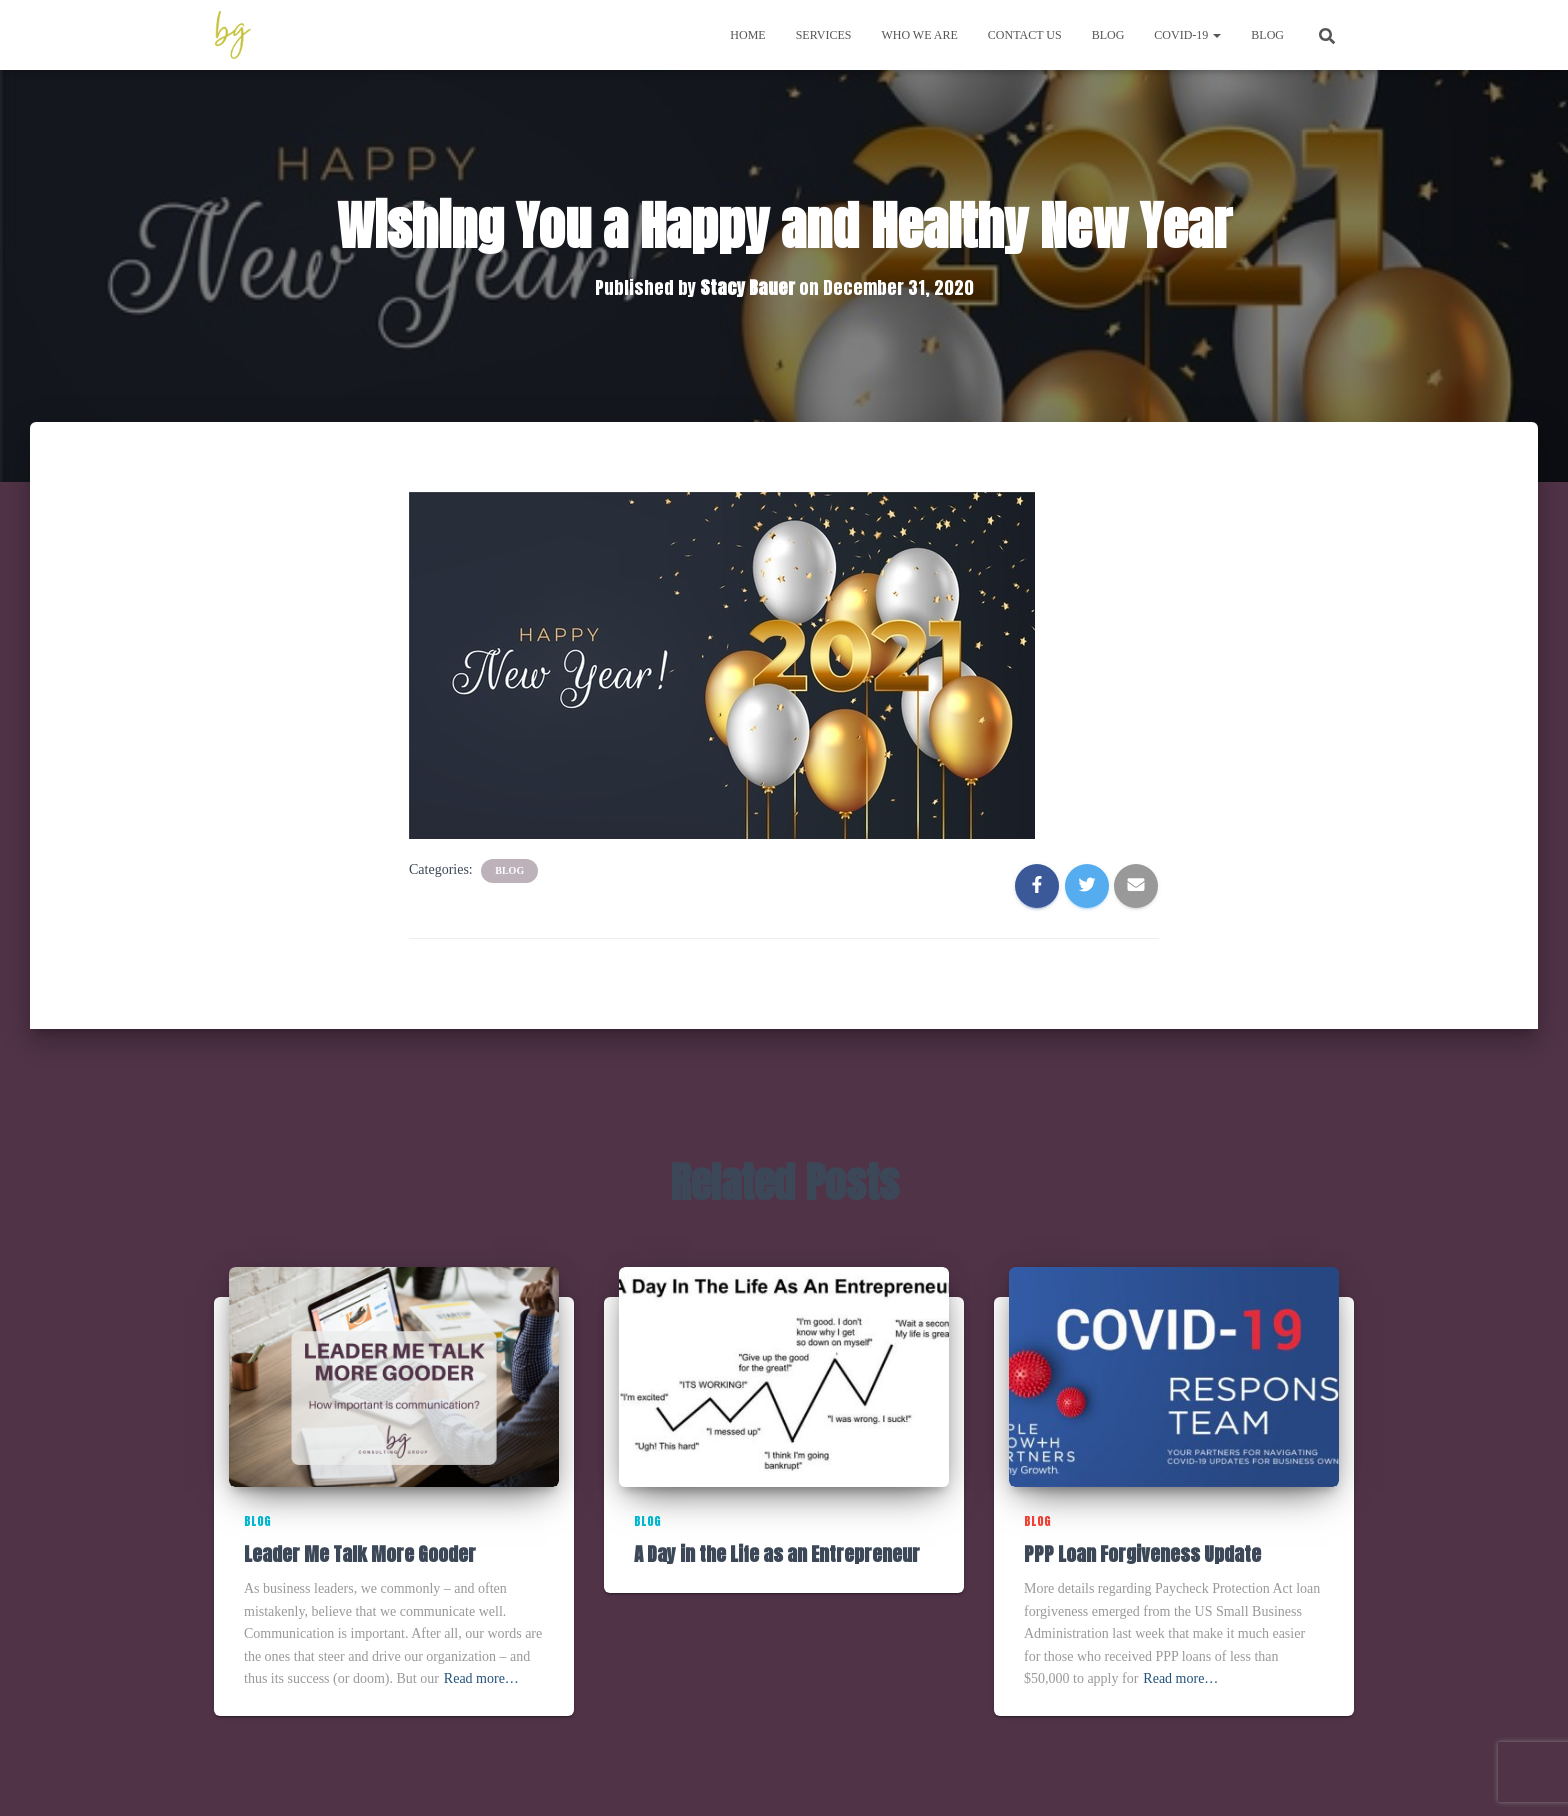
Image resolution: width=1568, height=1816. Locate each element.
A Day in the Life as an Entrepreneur (777, 1554)
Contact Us (1025, 35)
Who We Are (919, 35)
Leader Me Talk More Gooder (360, 1554)
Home (747, 35)
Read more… (481, 1678)
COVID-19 (1187, 35)
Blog (1108, 35)
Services (824, 35)
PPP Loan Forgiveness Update (1142, 1554)
